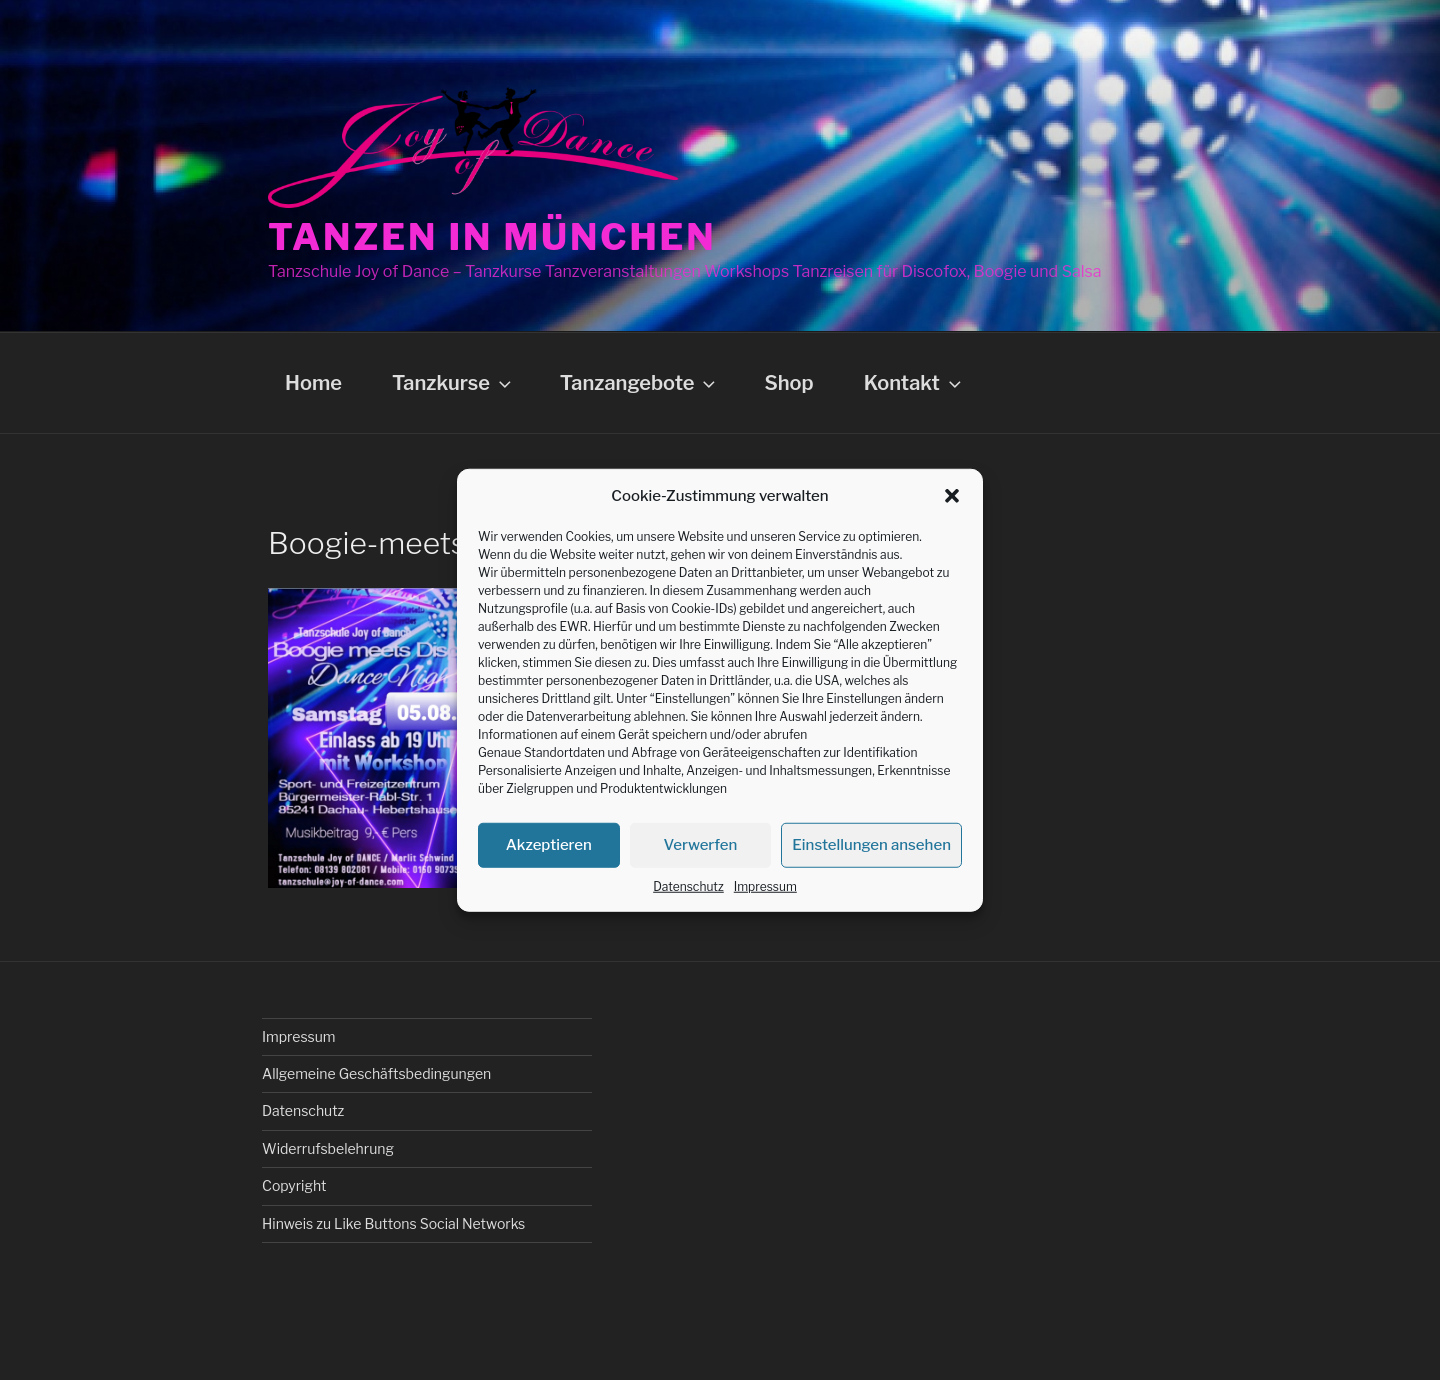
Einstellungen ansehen (871, 845)
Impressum (765, 885)
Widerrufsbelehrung (328, 1148)
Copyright (294, 1185)
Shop (788, 383)
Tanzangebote (640, 383)
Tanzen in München (492, 237)
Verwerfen (701, 845)
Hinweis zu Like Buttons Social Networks (393, 1223)
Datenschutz (688, 885)
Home (313, 383)
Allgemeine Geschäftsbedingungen (376, 1073)
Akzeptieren (549, 845)
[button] (952, 496)
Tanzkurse (453, 383)
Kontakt (914, 383)
